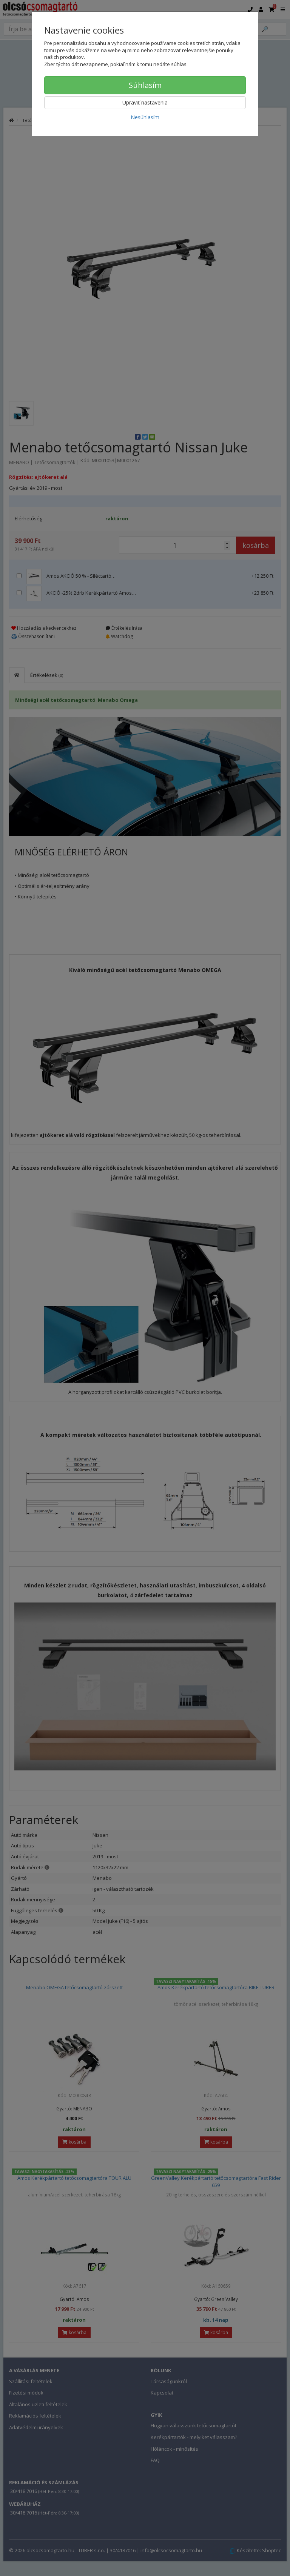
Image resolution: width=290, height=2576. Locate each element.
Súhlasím (145, 85)
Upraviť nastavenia (145, 102)
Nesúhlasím (145, 117)
